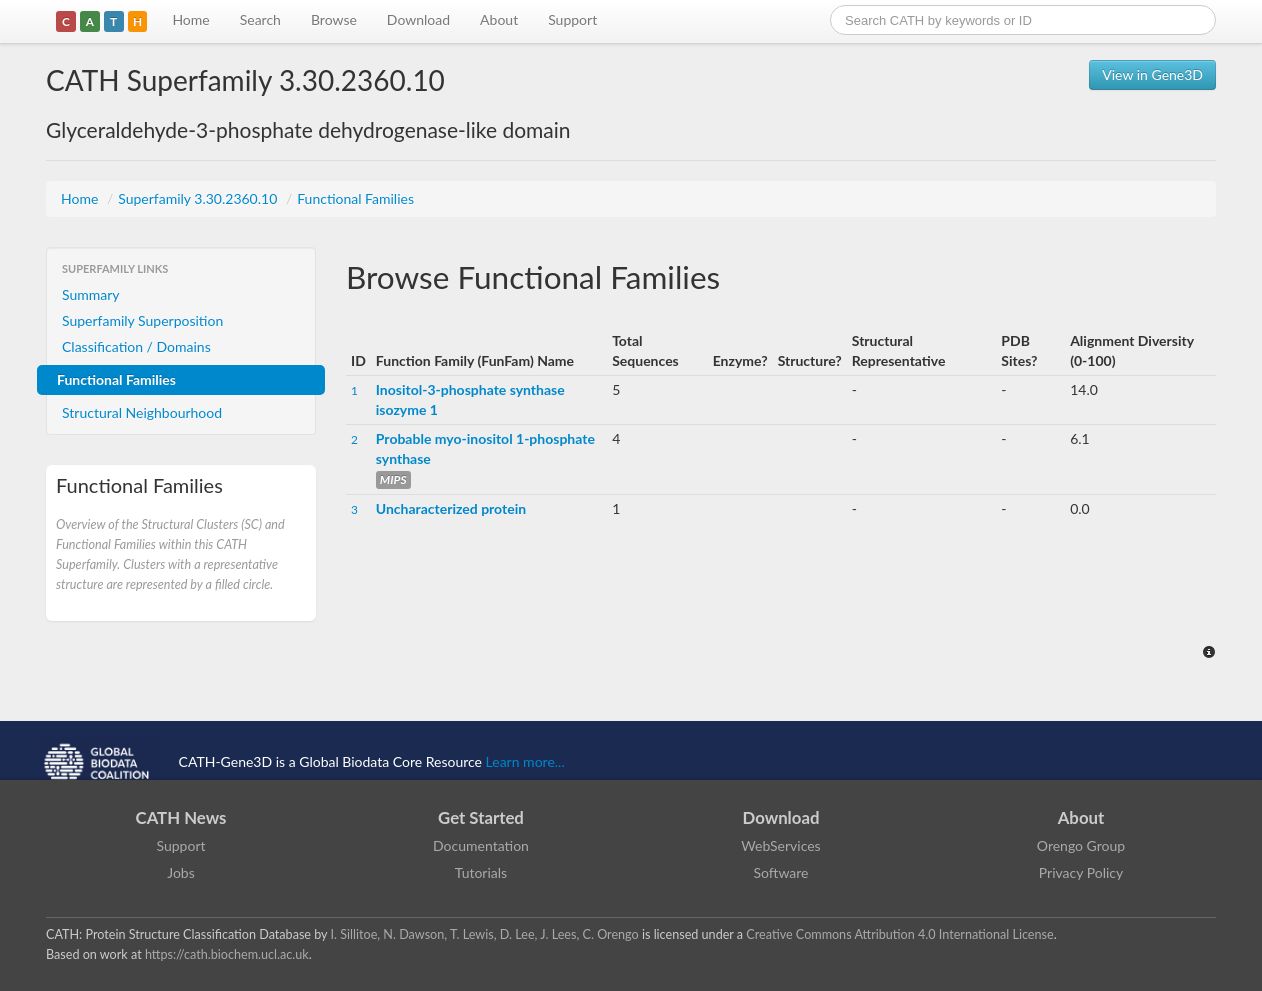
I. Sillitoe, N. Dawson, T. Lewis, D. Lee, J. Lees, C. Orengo (485, 934)
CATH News (181, 817)
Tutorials (481, 872)
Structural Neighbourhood (142, 412)
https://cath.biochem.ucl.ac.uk (227, 954)
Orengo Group (1081, 845)
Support (572, 19)
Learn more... (525, 761)
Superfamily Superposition (142, 320)
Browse (334, 19)
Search (260, 19)
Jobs (181, 872)
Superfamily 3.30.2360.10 (199, 198)
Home (190, 19)
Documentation (481, 845)
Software (781, 872)
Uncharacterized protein (451, 508)
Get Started (481, 817)
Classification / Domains (136, 346)
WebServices (780, 845)
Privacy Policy (1081, 872)
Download (418, 19)
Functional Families (355, 198)
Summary (91, 294)
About (499, 19)
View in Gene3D (1152, 74)
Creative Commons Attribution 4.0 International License (899, 934)
